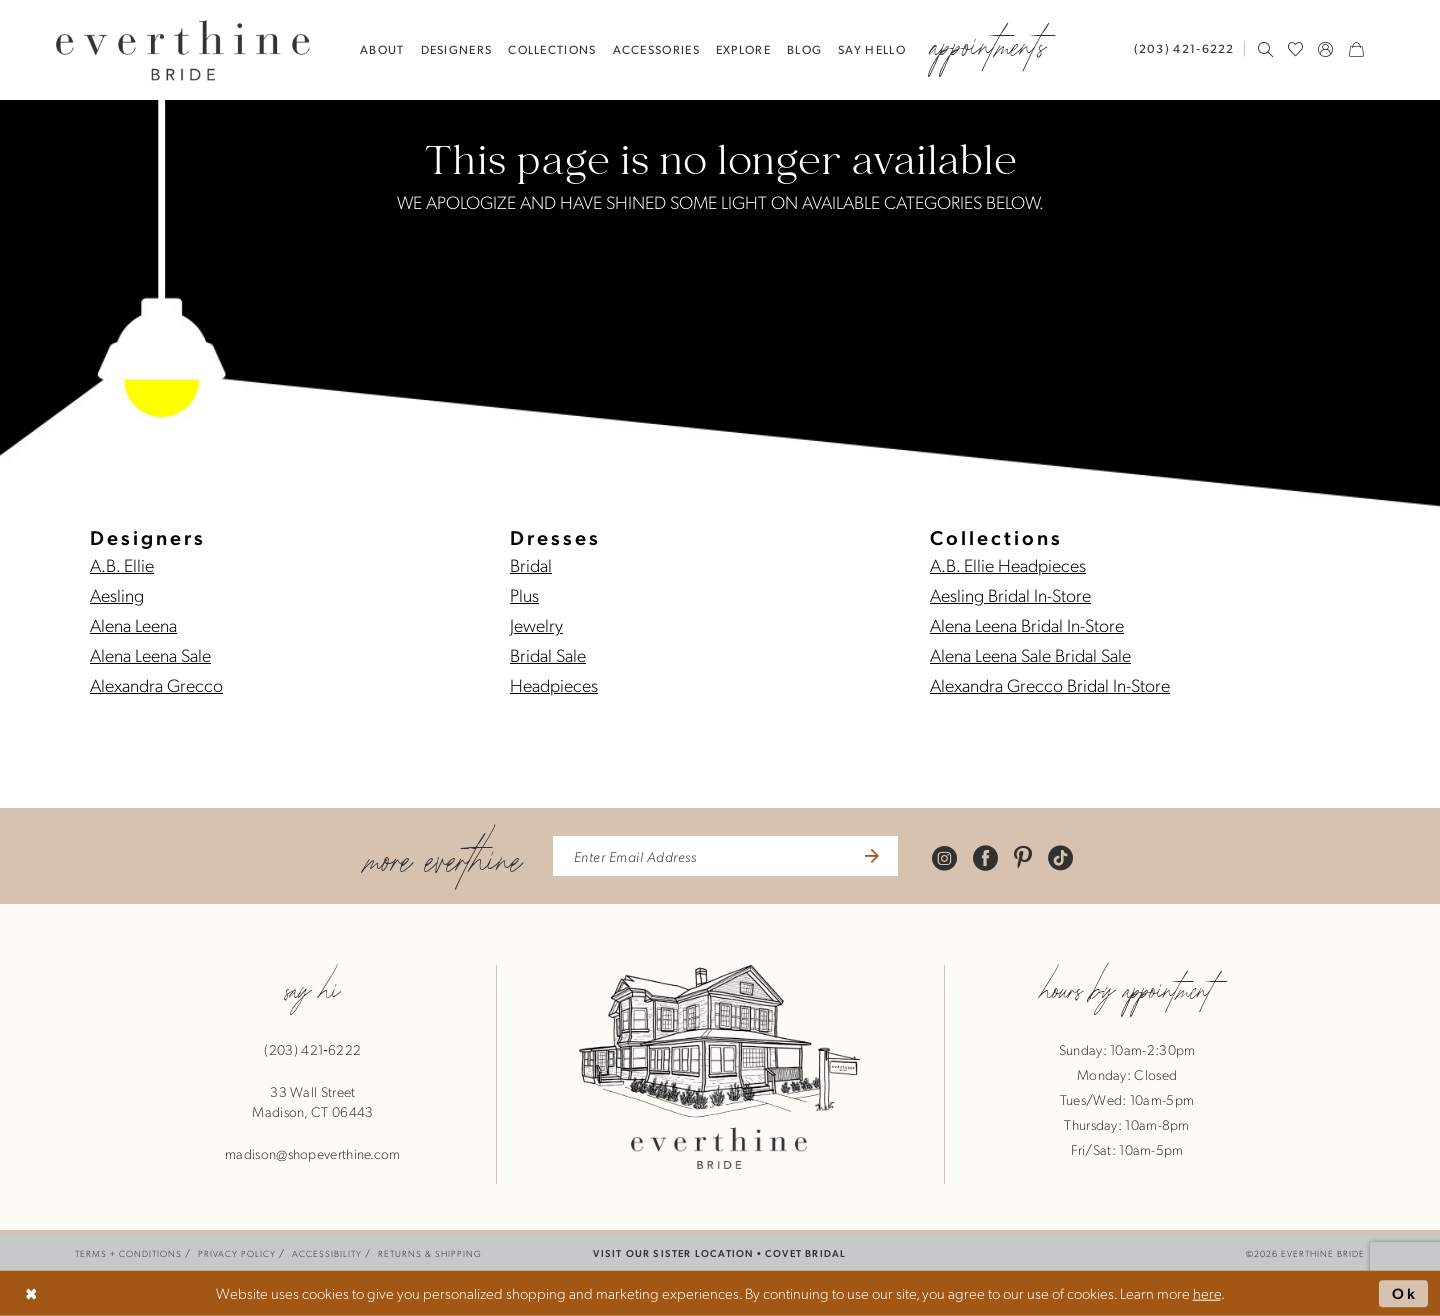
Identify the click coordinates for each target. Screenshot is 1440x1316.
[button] (1326, 49)
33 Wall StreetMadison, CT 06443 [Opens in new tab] (312, 1101)
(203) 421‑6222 (312, 1049)
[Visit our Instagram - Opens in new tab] (944, 856)
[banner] (183, 49)
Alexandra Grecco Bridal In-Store (1050, 684)
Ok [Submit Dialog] (1405, 1293)
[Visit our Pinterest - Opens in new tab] (1023, 856)
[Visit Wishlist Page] (1296, 49)
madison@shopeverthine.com (313, 1153)
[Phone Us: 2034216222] (1184, 48)
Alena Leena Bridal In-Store (1027, 624)
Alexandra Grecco (156, 684)
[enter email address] (725, 856)
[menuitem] (1189, 48)
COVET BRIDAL (805, 1252)
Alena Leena (133, 624)
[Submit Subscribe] (869, 856)
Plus (524, 594)
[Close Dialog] (31, 1293)
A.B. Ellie (122, 564)
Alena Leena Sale (150, 654)
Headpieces (554, 684)
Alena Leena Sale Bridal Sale (1030, 654)
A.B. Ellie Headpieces (1008, 564)
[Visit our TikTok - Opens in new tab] (1060, 856)
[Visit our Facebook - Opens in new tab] (985, 856)
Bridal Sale (548, 654)
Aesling (117, 594)
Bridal (531, 564)
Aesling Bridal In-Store (1010, 594)
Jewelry (536, 624)
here (1207, 1293)
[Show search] (1266, 49)
